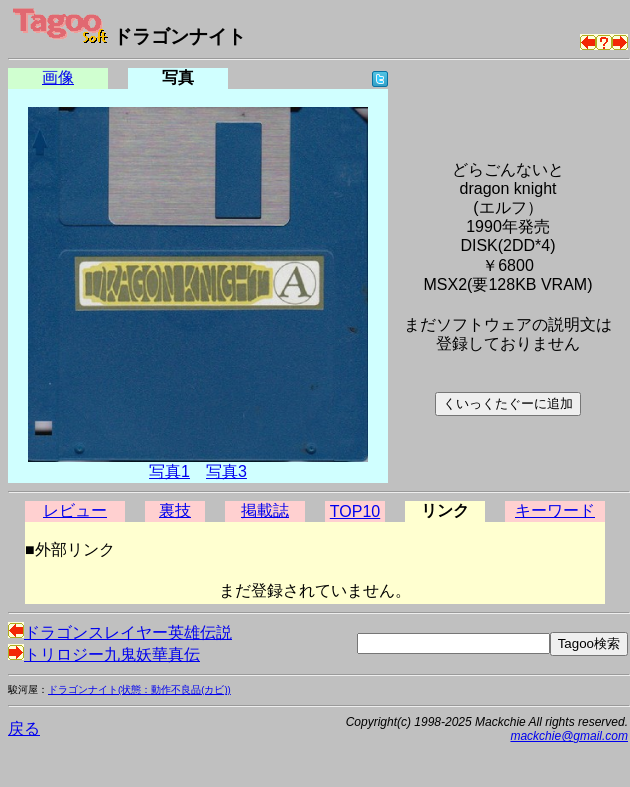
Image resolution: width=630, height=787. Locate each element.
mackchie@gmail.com (569, 736)
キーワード (555, 510)
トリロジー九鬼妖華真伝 (104, 654)
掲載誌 (265, 510)
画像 (58, 77)
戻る (24, 728)
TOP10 (355, 511)
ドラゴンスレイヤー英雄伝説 (120, 632)
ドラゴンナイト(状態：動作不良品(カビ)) (139, 689)
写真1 (169, 471)
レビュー (75, 510)
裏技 (175, 510)
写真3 (226, 471)
